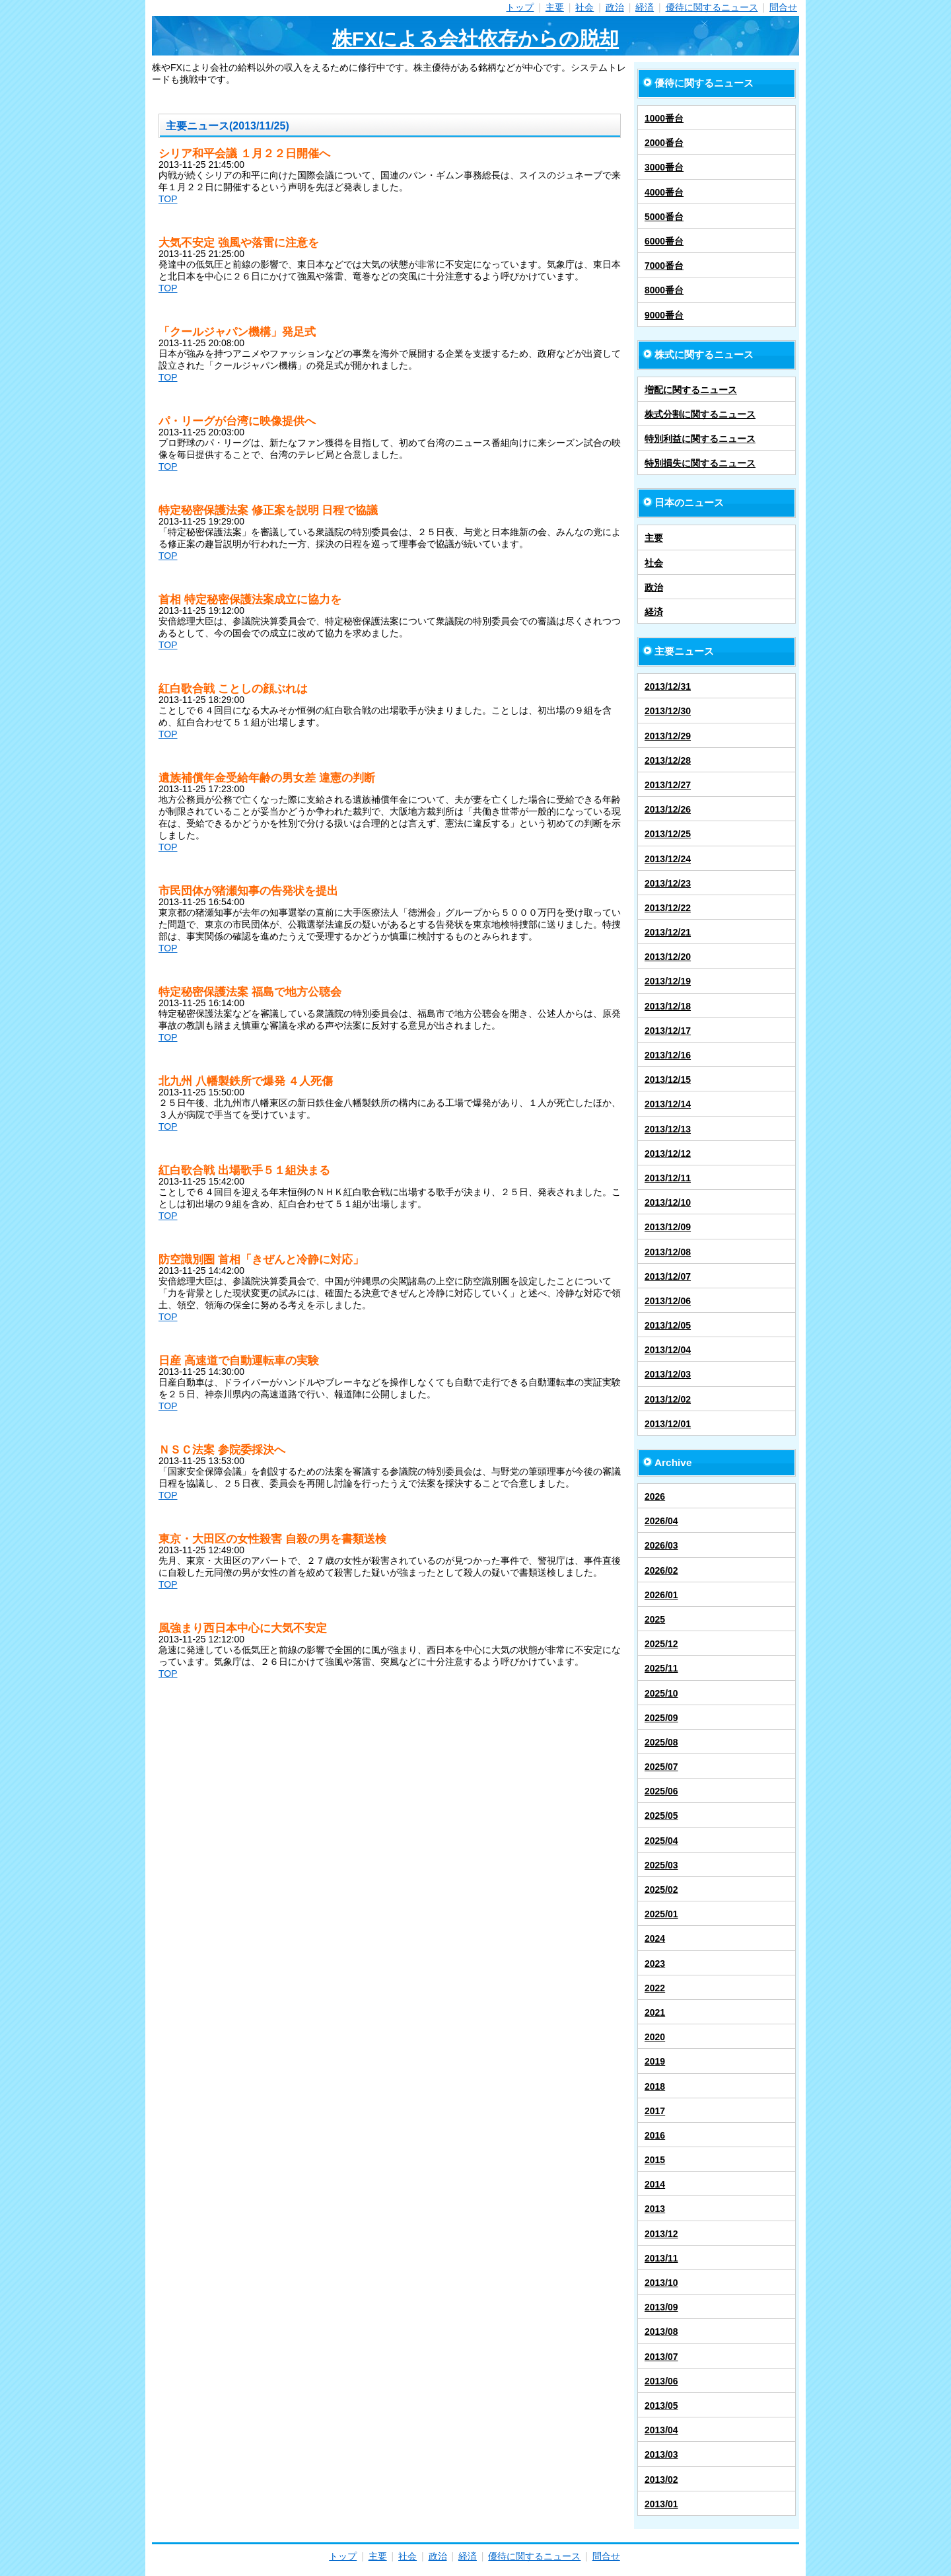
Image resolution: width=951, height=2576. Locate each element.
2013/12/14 (668, 1104)
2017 (655, 2111)
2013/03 (661, 2454)
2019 (655, 2061)
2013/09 (661, 2307)
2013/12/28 (668, 760)
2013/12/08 (668, 1252)
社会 (584, 7)
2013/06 (661, 2381)
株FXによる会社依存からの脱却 (475, 39)
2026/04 (661, 1521)
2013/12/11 (668, 1178)
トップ (520, 7)
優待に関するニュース (712, 7)
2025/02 (661, 1889)
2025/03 (661, 1865)
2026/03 (661, 1545)
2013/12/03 (668, 1374)
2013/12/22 (668, 907)
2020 (655, 2037)
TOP (168, 199)
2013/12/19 (668, 981)
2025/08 (661, 1742)
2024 (655, 1938)
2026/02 (661, 1570)
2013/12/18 (668, 1006)
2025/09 (661, 1717)
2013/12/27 (668, 785)
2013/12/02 (668, 1399)
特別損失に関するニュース (700, 463)
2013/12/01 (668, 1423)
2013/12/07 (668, 1276)
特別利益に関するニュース (700, 438)
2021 (655, 2012)
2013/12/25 (668, 833)
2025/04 (661, 1840)
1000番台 (664, 118)
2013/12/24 (668, 859)
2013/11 (661, 2258)
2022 (655, 1988)
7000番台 (664, 265)
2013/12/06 (668, 1301)
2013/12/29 (668, 736)
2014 (655, 2184)
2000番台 (664, 142)
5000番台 (664, 216)
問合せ (783, 7)
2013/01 (661, 2504)
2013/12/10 (668, 1202)
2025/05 (661, 1815)
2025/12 (661, 1643)
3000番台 (664, 167)
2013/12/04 (668, 1349)
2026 (655, 1496)
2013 (655, 2208)
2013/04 (661, 2430)
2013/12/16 (668, 1055)
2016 (655, 2135)
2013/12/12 (668, 1153)
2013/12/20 (668, 956)
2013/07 (661, 2356)
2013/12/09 (668, 1227)
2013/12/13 (668, 1129)
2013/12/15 (668, 1079)
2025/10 (661, 1693)
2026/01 (661, 1595)
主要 (555, 7)
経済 (644, 7)
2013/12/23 (668, 883)
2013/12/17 (668, 1030)
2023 (655, 1963)
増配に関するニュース (691, 390)
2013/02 (661, 2479)
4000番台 (664, 192)
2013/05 (661, 2405)
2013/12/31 (668, 686)
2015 (655, 2159)
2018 (655, 2086)
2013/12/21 (668, 932)
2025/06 (661, 1791)
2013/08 (661, 2331)
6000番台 (664, 241)
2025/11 (661, 1668)
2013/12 (661, 2233)
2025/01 (661, 1914)
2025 (655, 1619)
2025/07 (661, 1766)
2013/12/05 (668, 1325)
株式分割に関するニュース (700, 414)
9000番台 (664, 315)
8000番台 (664, 290)
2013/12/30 (668, 711)
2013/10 (661, 2282)
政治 (615, 7)
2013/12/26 (668, 809)
